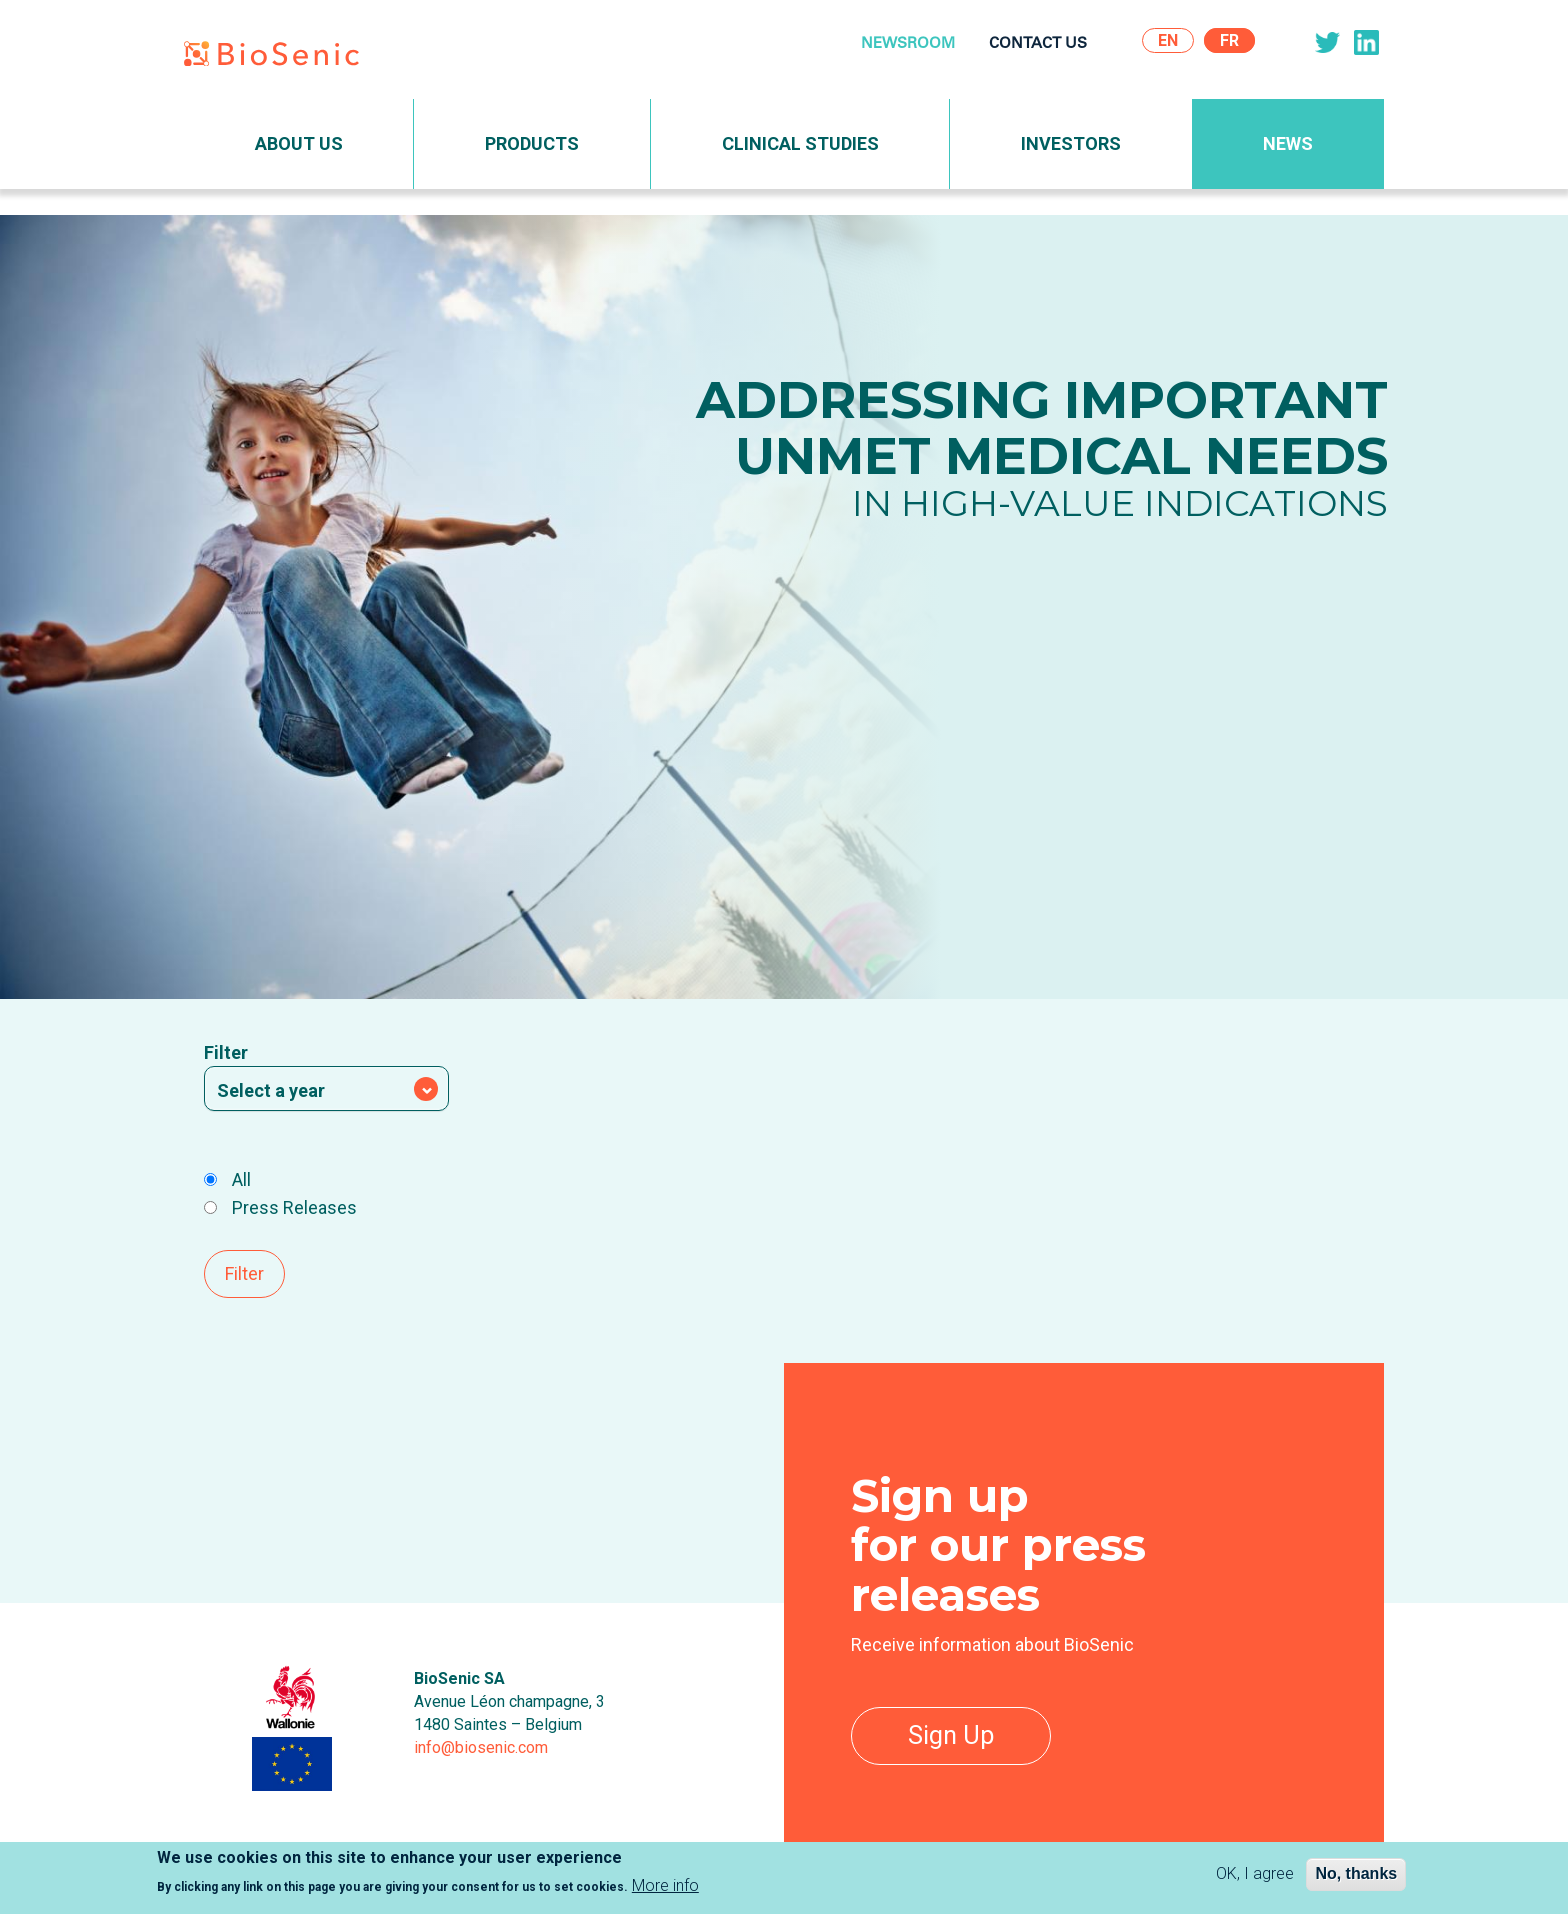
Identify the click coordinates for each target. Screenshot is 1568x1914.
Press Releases (280, 1207)
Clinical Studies (800, 143)
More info (665, 1887)
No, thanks (1356, 1876)
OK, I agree (1255, 1876)
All (227, 1179)
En (1168, 40)
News (1288, 143)
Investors (1071, 143)
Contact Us (1038, 44)
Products (532, 143)
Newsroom (908, 44)
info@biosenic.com (481, 1747)
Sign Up (951, 1735)
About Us (299, 143)
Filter (226, 1052)
